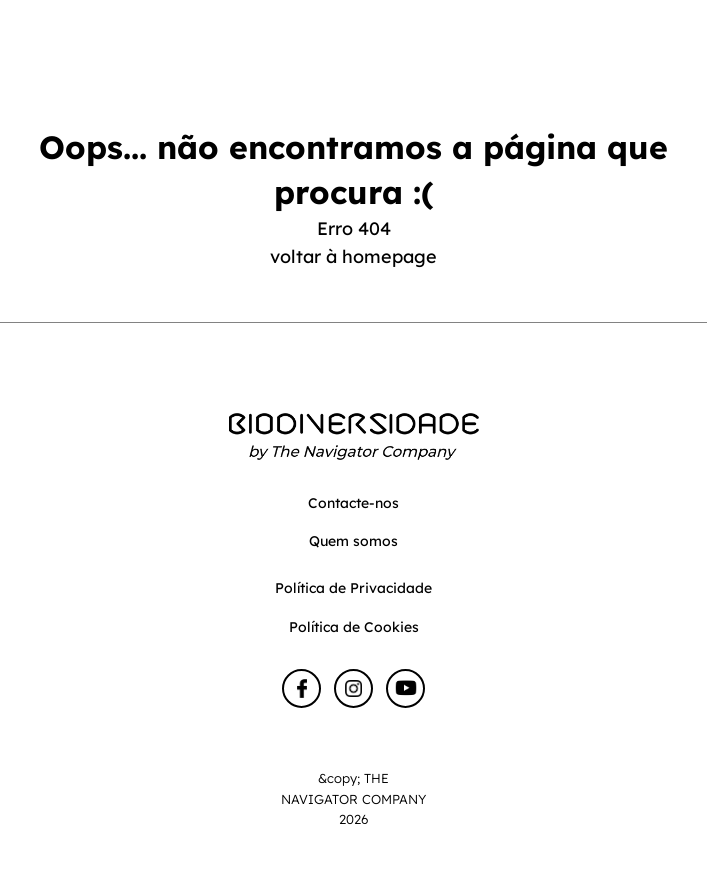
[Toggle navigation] (673, 53)
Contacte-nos (353, 503)
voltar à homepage (353, 256)
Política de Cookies (354, 627)
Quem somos (353, 541)
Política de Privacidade (353, 588)
